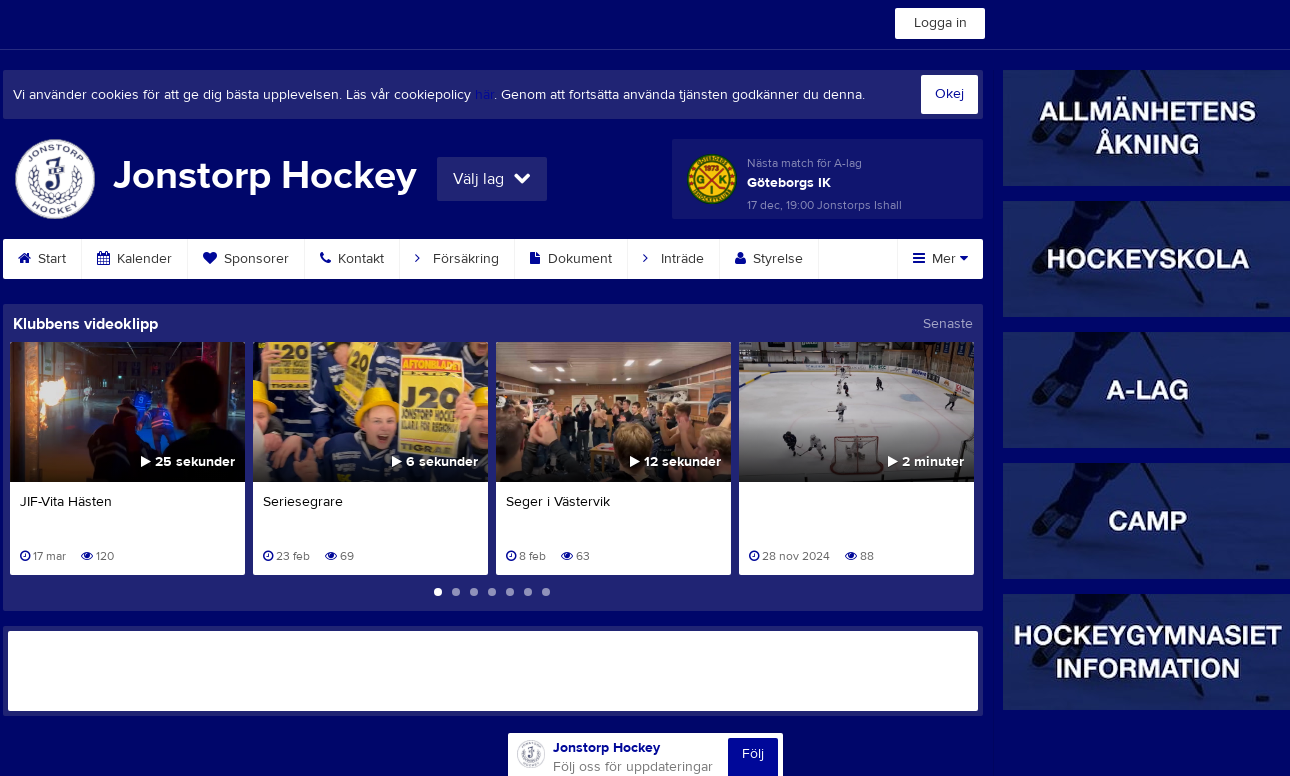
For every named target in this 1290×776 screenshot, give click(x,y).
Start (42, 259)
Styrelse (769, 259)
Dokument (571, 259)
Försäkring (457, 259)
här (484, 95)
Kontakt (352, 259)
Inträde (673, 259)
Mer (940, 259)
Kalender (134, 259)
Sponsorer (246, 259)
